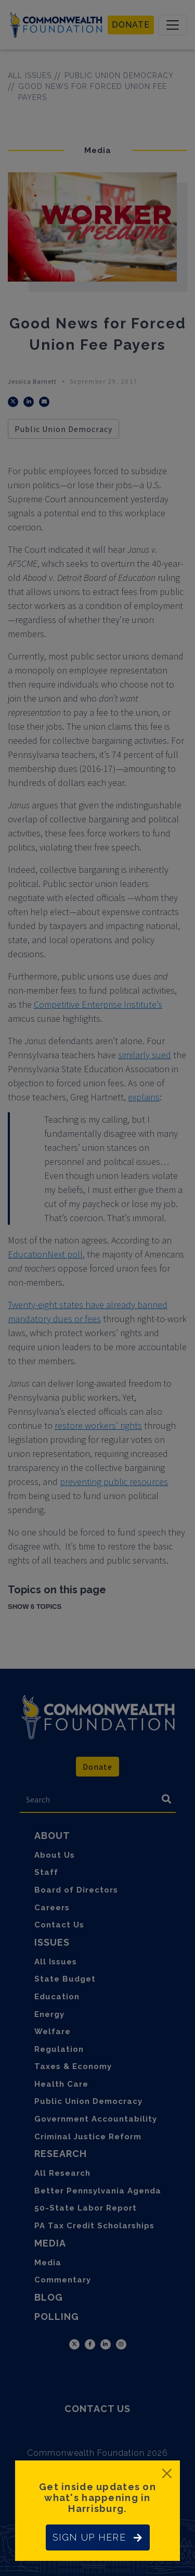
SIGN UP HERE (98, 2537)
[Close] (167, 2473)
